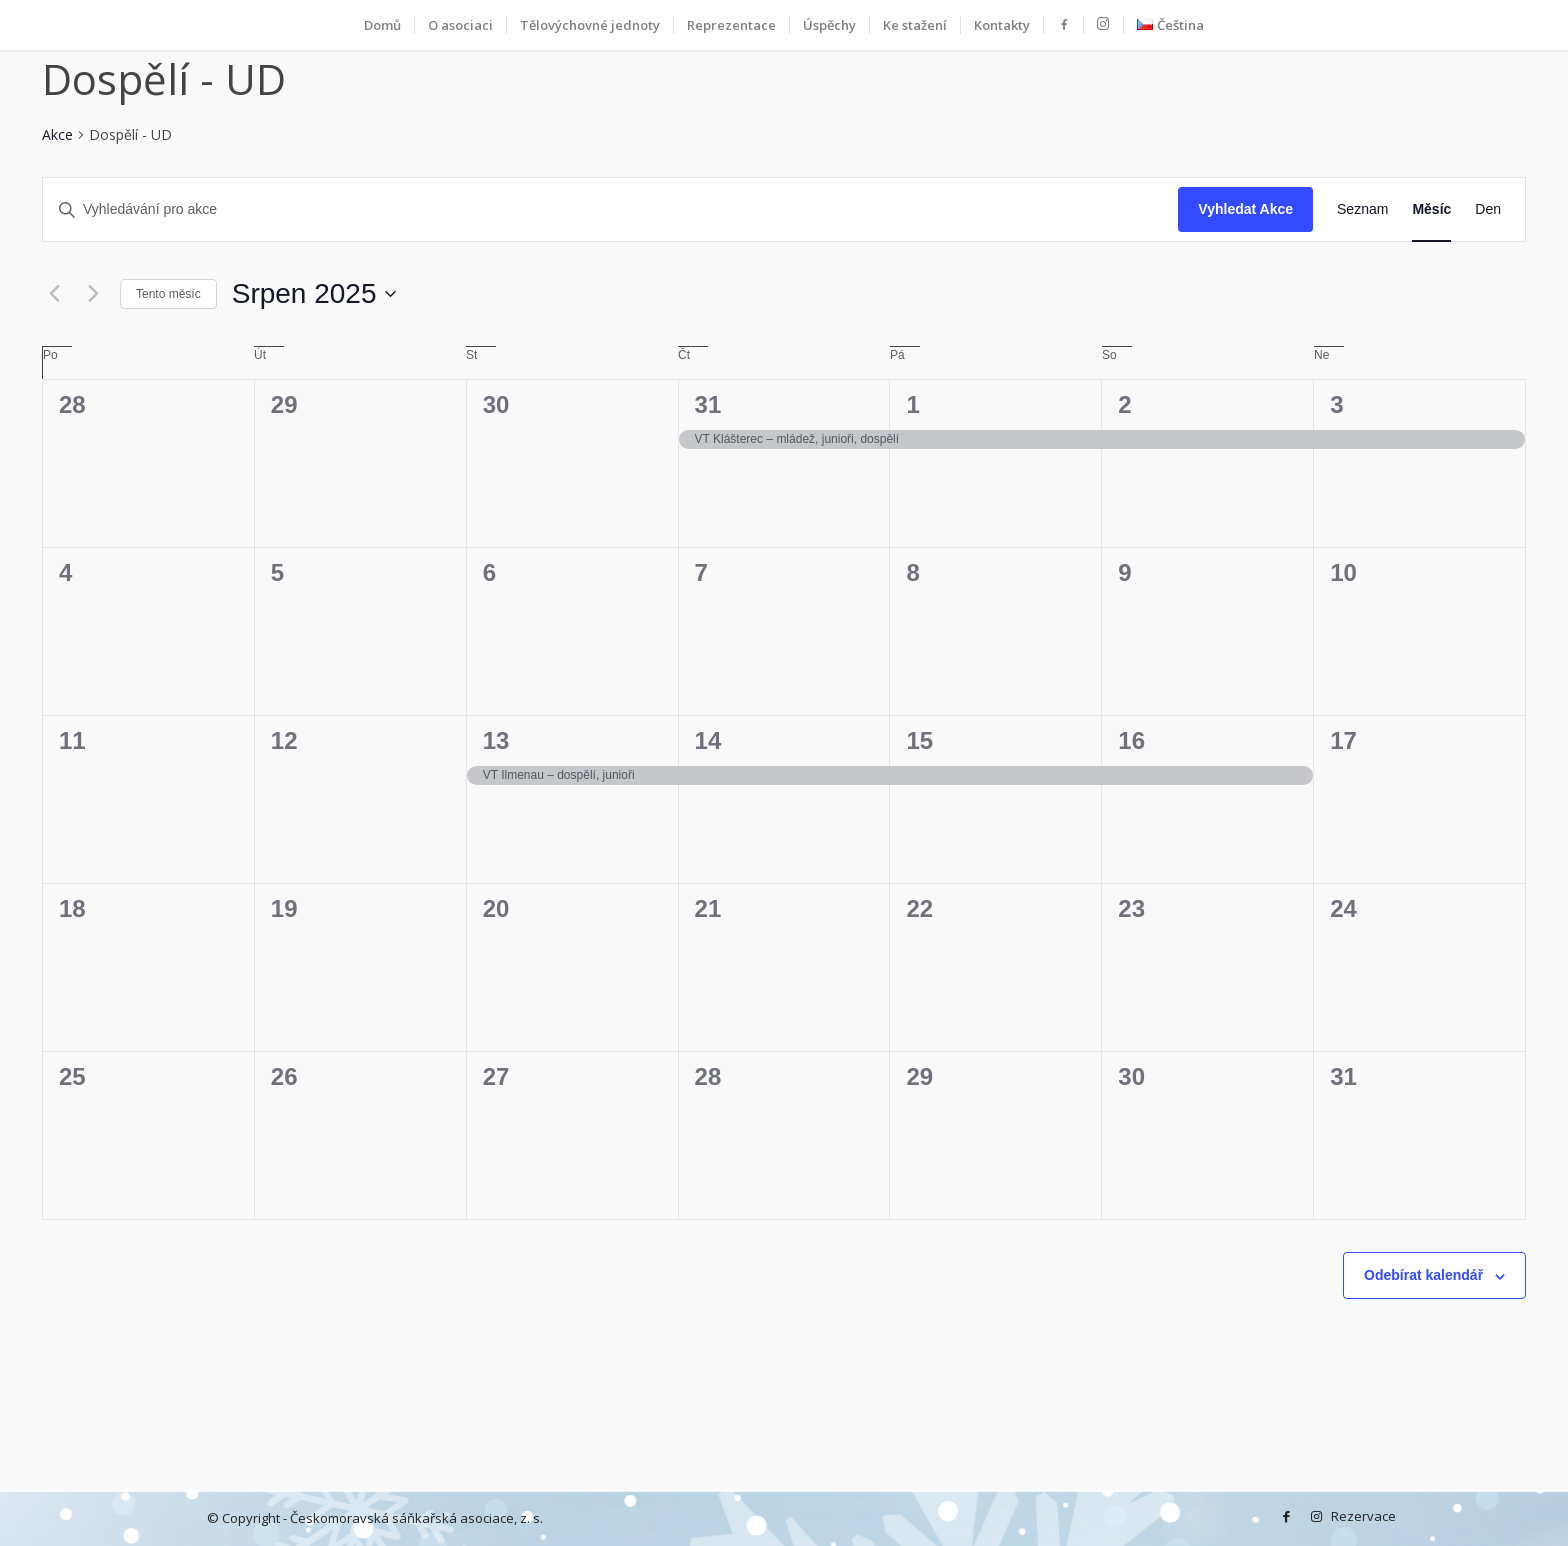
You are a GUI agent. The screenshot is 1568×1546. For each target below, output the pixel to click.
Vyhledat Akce (1245, 209)
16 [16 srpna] (1131, 740)
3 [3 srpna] (1336, 404)
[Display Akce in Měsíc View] (1431, 209)
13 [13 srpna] (496, 740)
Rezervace (1346, 1516)
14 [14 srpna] (708, 740)
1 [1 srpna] (912, 404)
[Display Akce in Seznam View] (1362, 209)
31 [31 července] (708, 404)
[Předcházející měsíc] (54, 294)
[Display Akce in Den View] (1488, 209)
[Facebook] (1286, 1516)
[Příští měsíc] (93, 294)
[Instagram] (1316, 1516)
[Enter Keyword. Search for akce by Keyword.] (610, 209)
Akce (57, 134)
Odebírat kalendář (1423, 1275)
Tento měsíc (168, 294)
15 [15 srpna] (919, 740)
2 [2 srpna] (1124, 404)
